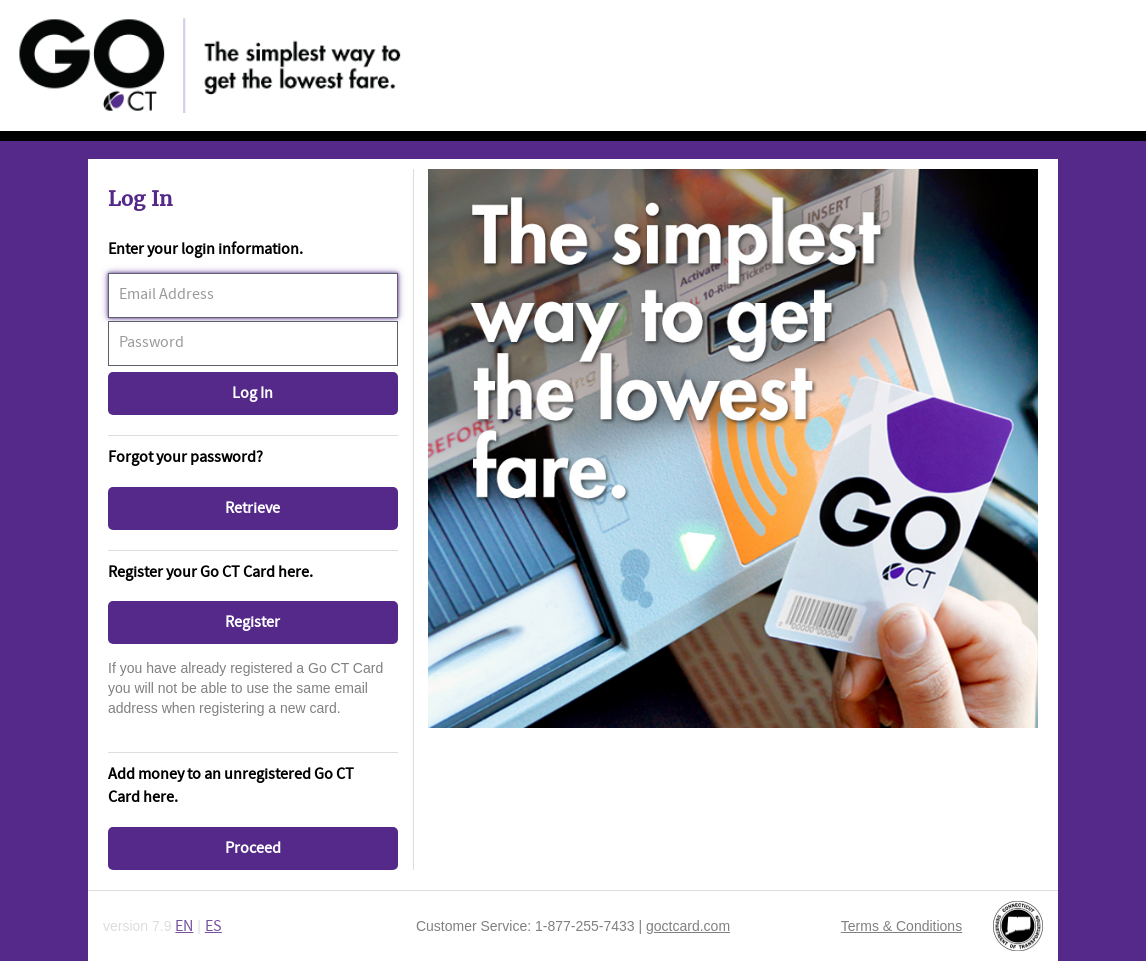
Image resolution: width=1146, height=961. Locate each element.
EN (184, 926)
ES (213, 926)
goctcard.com (688, 926)
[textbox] (253, 295)
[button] (253, 393)
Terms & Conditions (901, 926)
